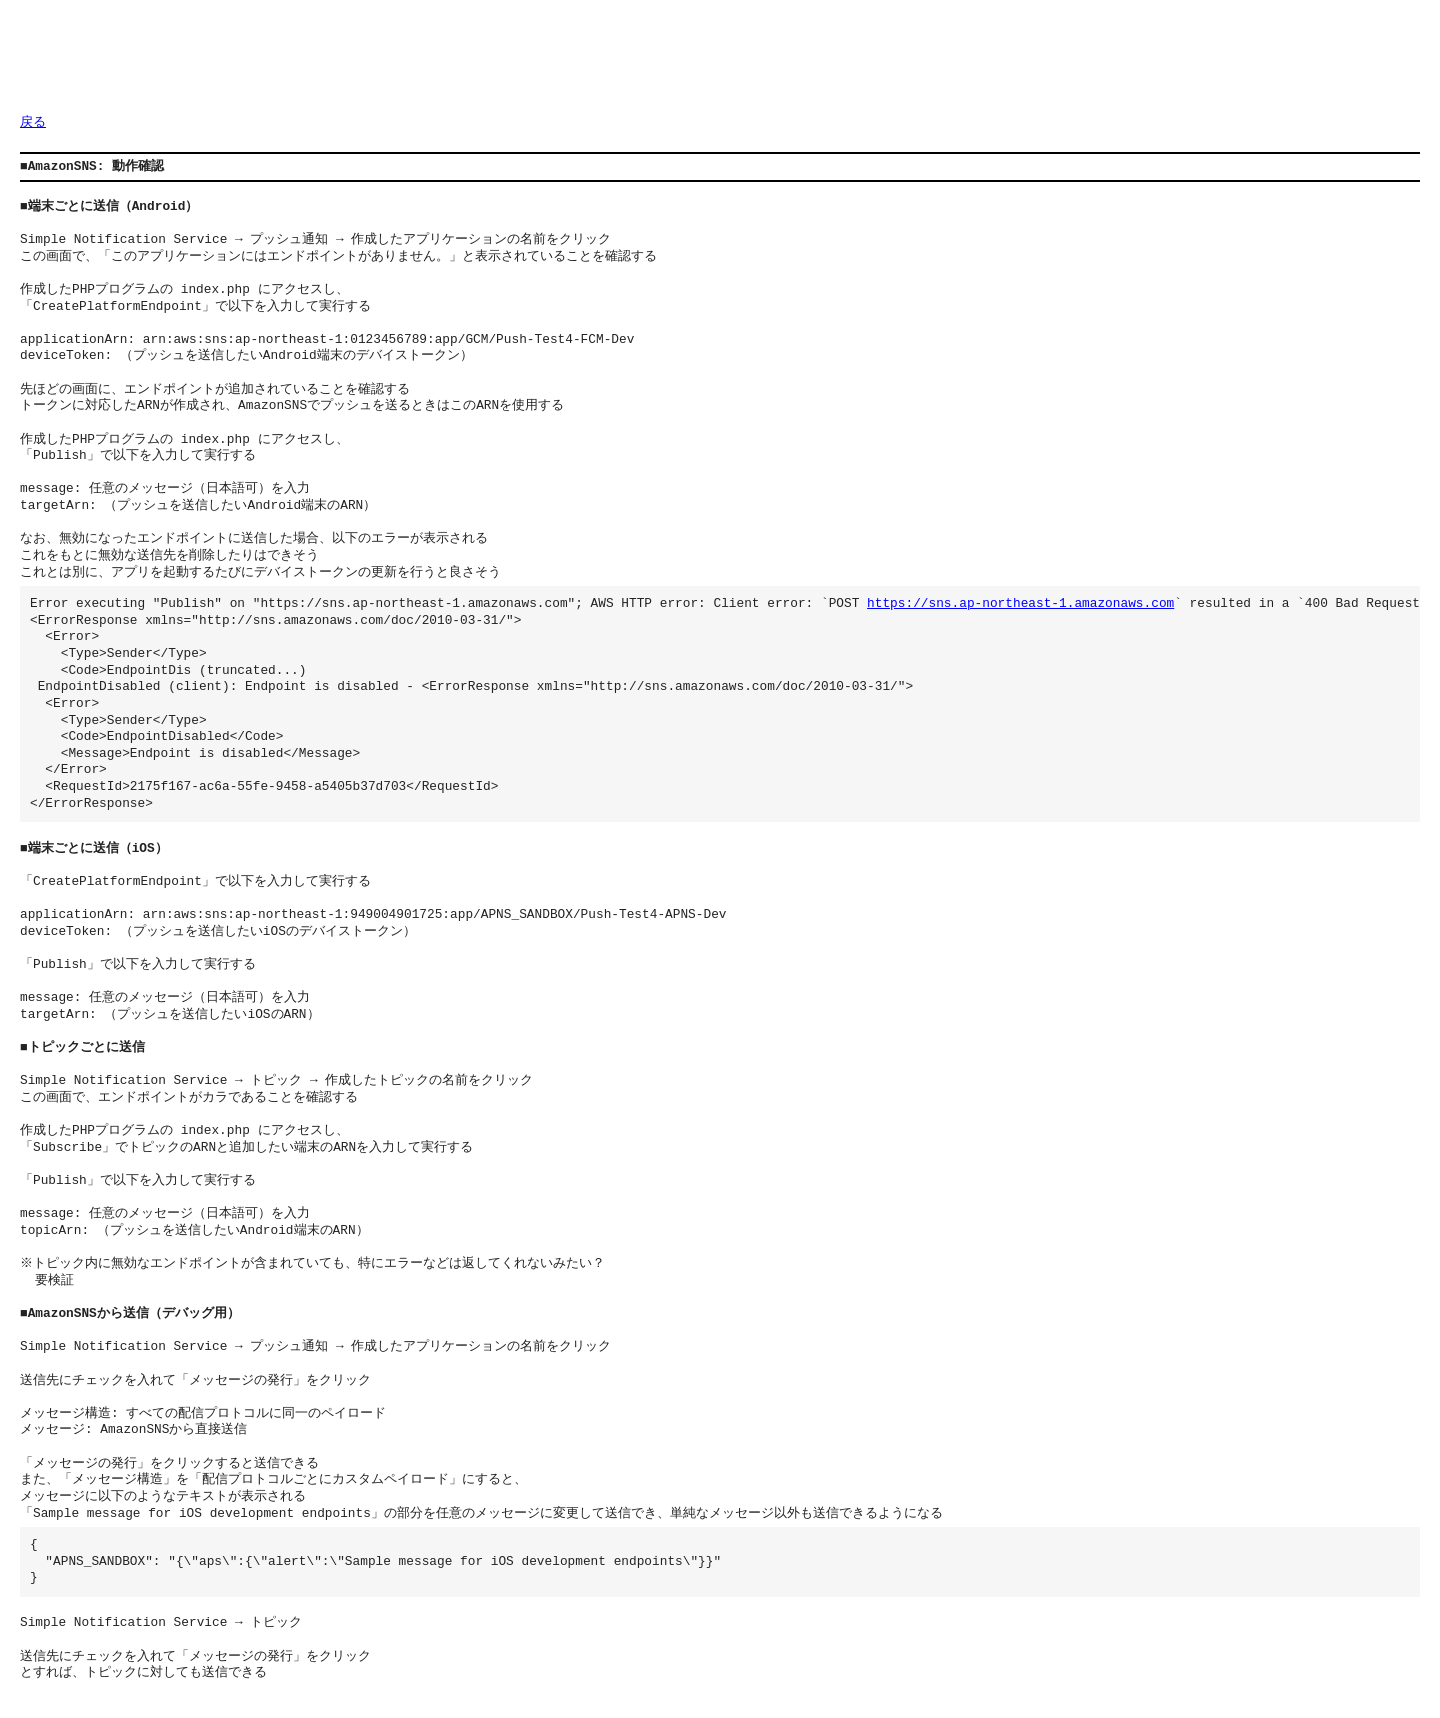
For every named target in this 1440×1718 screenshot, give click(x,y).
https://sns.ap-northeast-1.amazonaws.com (1020, 604)
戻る (33, 123)
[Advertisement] (384, 65)
